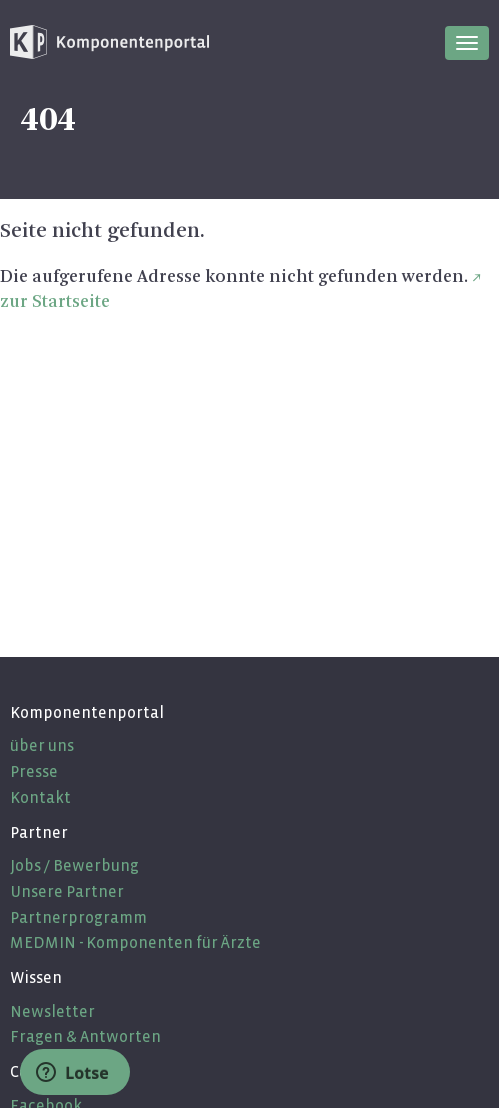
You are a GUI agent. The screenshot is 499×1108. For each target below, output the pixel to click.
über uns (42, 745)
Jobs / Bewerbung (74, 865)
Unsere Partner (67, 891)
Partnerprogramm (78, 917)
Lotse (72, 1073)
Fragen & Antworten (85, 1036)
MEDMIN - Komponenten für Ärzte (135, 942)
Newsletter (52, 1011)
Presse (34, 771)
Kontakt (40, 797)
